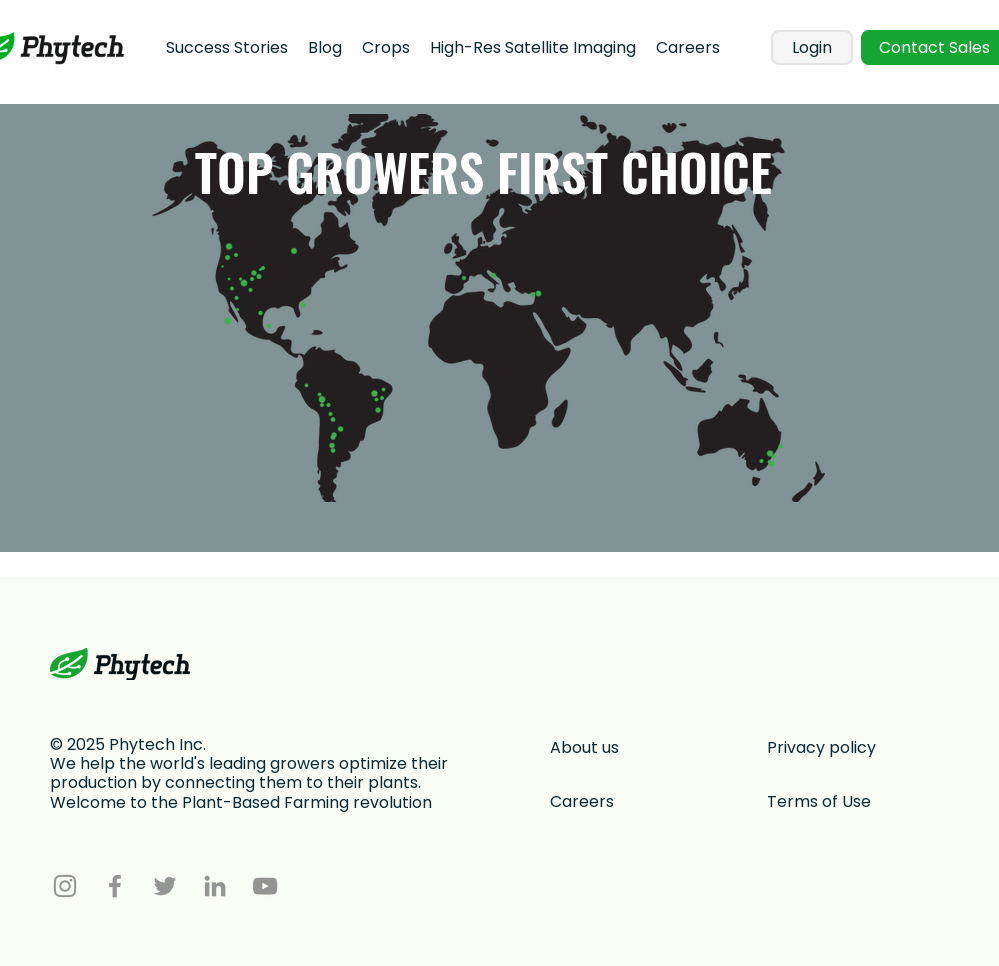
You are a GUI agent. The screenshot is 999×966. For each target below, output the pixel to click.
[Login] (812, 47)
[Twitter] (165, 886)
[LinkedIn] (215, 886)
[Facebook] (115, 886)
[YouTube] (265, 886)
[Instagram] (65, 886)
